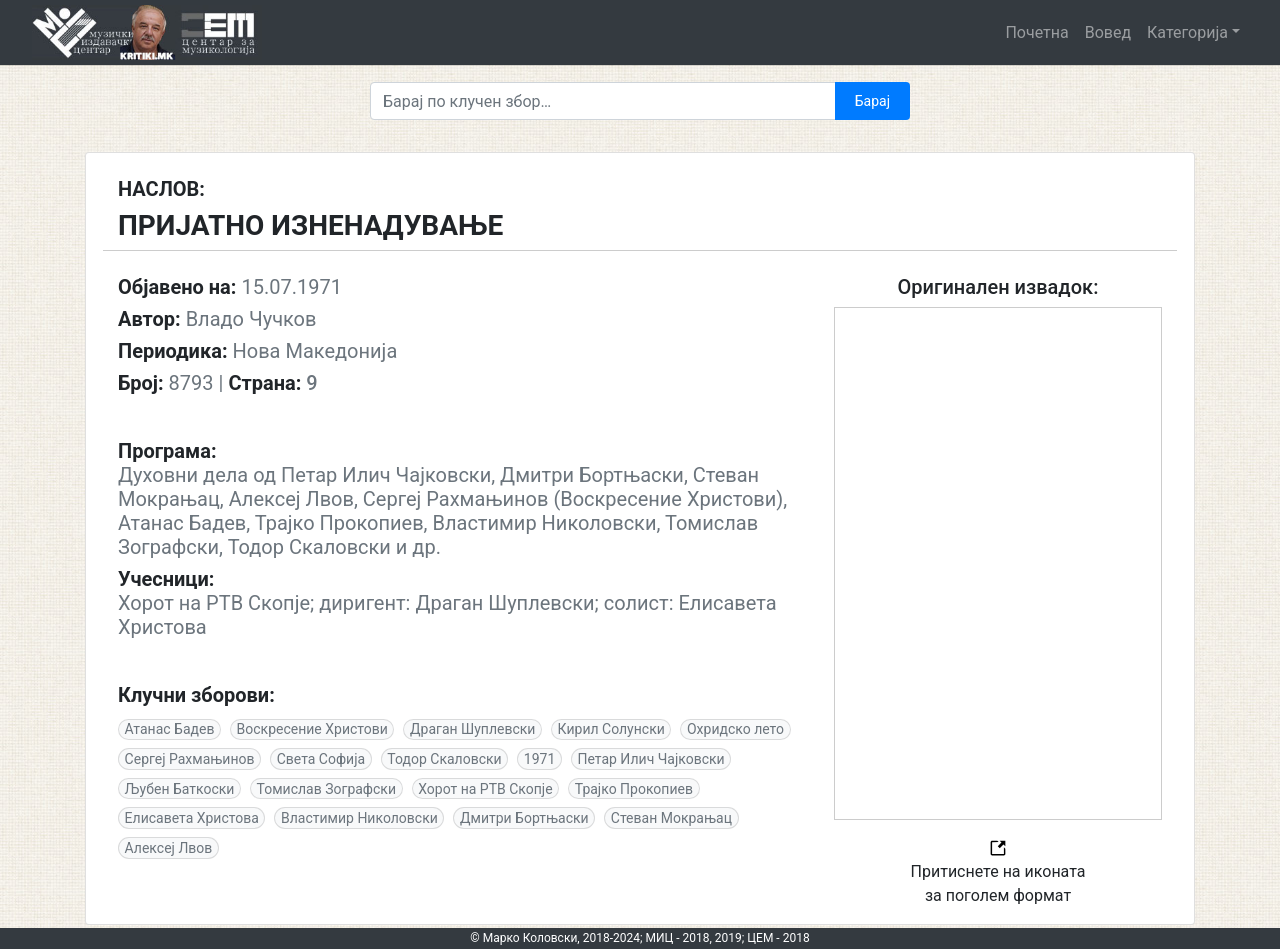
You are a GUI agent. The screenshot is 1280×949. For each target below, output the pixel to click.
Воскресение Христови (312, 729)
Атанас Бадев (170, 729)
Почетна (1036, 32)
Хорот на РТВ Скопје (485, 789)
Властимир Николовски (359, 818)
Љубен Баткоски (180, 789)
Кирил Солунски (611, 729)
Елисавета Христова (192, 818)
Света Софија (321, 759)
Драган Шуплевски (472, 729)
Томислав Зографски (326, 789)
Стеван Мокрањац (671, 818)
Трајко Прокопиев (634, 789)
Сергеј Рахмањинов (190, 759)
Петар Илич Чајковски (650, 759)
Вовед (1108, 32)
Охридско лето (735, 729)
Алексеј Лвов (169, 848)
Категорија (1187, 32)
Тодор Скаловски (444, 759)
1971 (539, 759)
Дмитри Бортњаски (524, 818)
